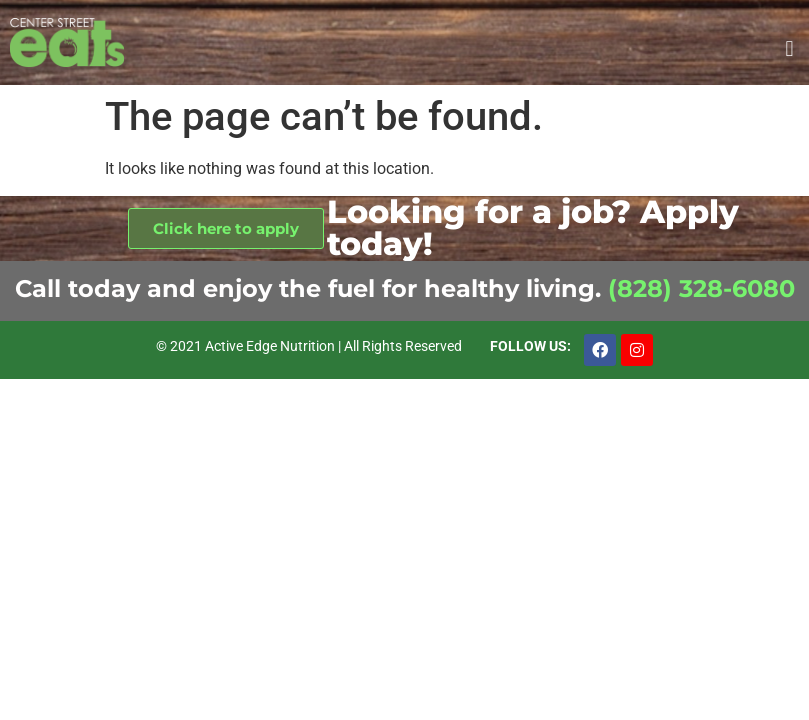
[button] (789, 48)
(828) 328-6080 (701, 288)
